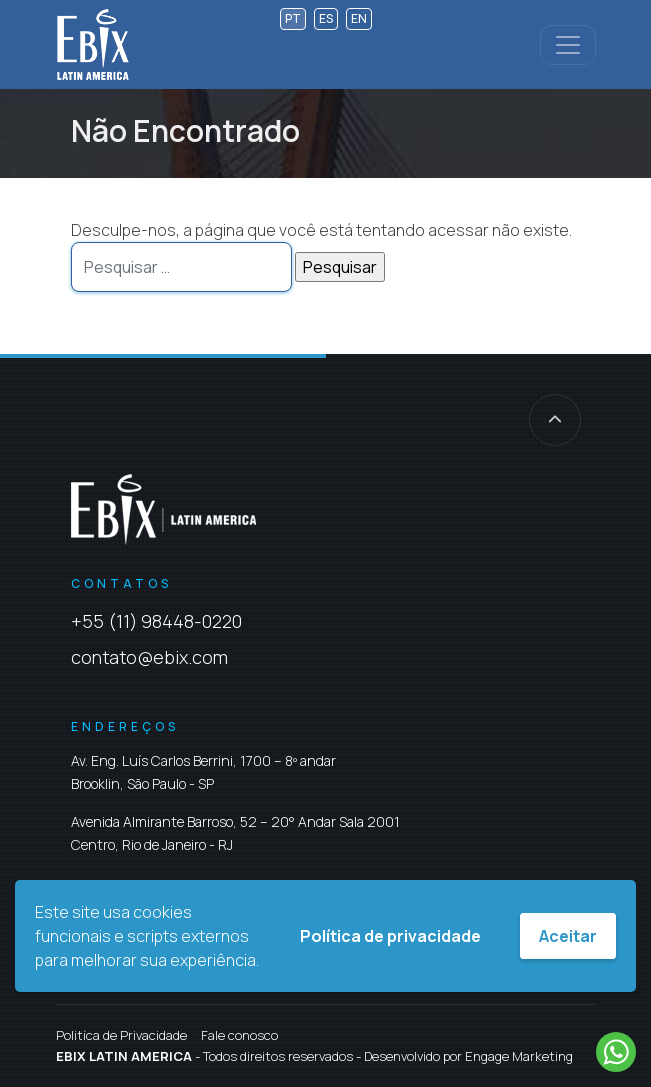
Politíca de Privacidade (121, 1035)
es (326, 18)
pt (293, 18)
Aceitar (568, 936)
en (359, 18)
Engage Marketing (519, 1056)
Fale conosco (239, 1035)
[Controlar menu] (568, 45)
